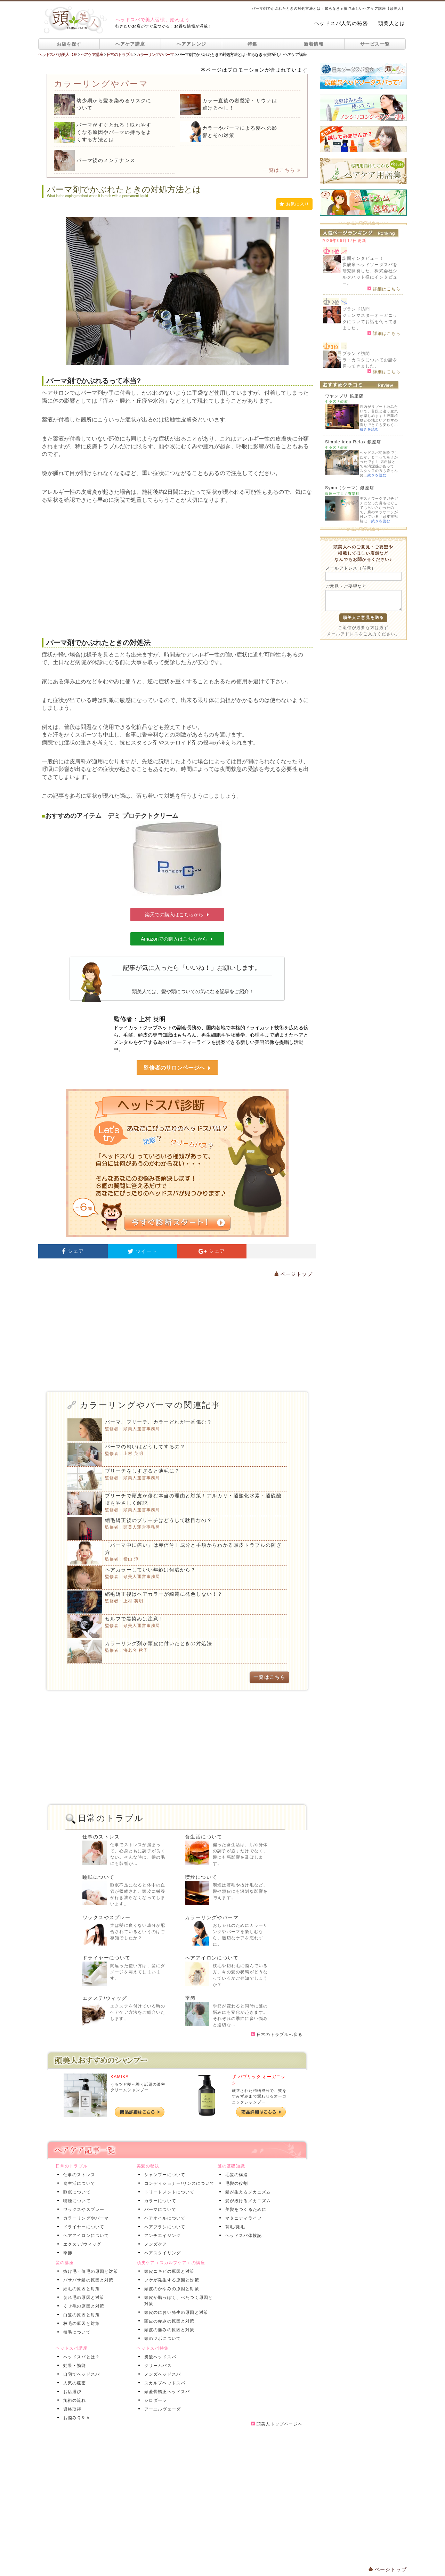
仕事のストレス (101, 1837)
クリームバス (156, 2365)
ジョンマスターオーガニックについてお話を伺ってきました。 (369, 321)
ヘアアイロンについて (211, 1958)
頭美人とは (391, 23)
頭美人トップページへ (276, 2424)
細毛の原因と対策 (80, 2288)
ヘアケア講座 (130, 44)
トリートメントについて (168, 2192)
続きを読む (369, 429)
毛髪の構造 (235, 2174)
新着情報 (314, 44)
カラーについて (159, 2200)
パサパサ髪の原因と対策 (87, 2280)
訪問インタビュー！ (363, 258)
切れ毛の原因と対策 (82, 2297)
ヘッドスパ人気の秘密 (341, 23)
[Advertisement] (177, 571)
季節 (190, 1998)
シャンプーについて (163, 2174)
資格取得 (71, 2409)
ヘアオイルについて (163, 2218)
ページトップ (293, 1274)
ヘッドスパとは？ (80, 2356)
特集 (253, 44)
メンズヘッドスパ (161, 2374)
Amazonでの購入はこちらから (177, 939)
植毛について (75, 2332)
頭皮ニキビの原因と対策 (168, 2271)
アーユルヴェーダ (161, 2409)
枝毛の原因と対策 (80, 2323)
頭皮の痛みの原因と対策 (168, 2329)
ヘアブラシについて (163, 2226)
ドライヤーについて (106, 1958)
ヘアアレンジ (192, 44)
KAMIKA (120, 2076)
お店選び (71, 2391)
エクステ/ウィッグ (104, 1998)
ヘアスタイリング (161, 2253)
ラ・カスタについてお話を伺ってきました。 (369, 363)
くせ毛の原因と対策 (82, 2306)
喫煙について (201, 1877)
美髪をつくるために (244, 2209)
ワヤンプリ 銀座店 (344, 396)
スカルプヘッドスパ (163, 2383)
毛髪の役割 (235, 2183)
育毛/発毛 (234, 2226)
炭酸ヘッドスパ (159, 2356)
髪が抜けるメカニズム (247, 2200)
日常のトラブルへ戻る (276, 2034)
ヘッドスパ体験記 (242, 2235)
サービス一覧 (375, 44)
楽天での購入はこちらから (177, 914)
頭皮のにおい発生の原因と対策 (175, 2312)
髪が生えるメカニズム (247, 2192)
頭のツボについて (161, 2338)
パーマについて (159, 2209)
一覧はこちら (281, 170)
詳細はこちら (383, 289)
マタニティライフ (242, 2218)
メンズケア (154, 2244)
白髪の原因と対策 (80, 2314)
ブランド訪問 (356, 309)
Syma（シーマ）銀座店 (349, 487)
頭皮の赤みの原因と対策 (168, 2321)
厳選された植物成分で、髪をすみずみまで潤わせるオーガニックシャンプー (259, 2096)
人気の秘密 (73, 2383)
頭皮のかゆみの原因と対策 (170, 2288)
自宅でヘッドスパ (80, 2374)
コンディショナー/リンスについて (178, 2183)
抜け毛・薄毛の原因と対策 (89, 2271)
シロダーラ (154, 2400)
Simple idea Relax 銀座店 (353, 442)
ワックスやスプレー (106, 1917)
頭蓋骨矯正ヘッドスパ (166, 2391)
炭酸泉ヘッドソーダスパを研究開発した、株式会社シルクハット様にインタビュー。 (369, 274)
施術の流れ (73, 2400)
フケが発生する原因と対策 (170, 2280)
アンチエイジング (161, 2235)
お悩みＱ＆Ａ (75, 2417)
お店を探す (69, 44)
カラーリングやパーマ (211, 1917)
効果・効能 (73, 2365)
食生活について (203, 1837)
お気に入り (294, 204)
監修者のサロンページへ (177, 1068)
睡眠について (98, 1877)
